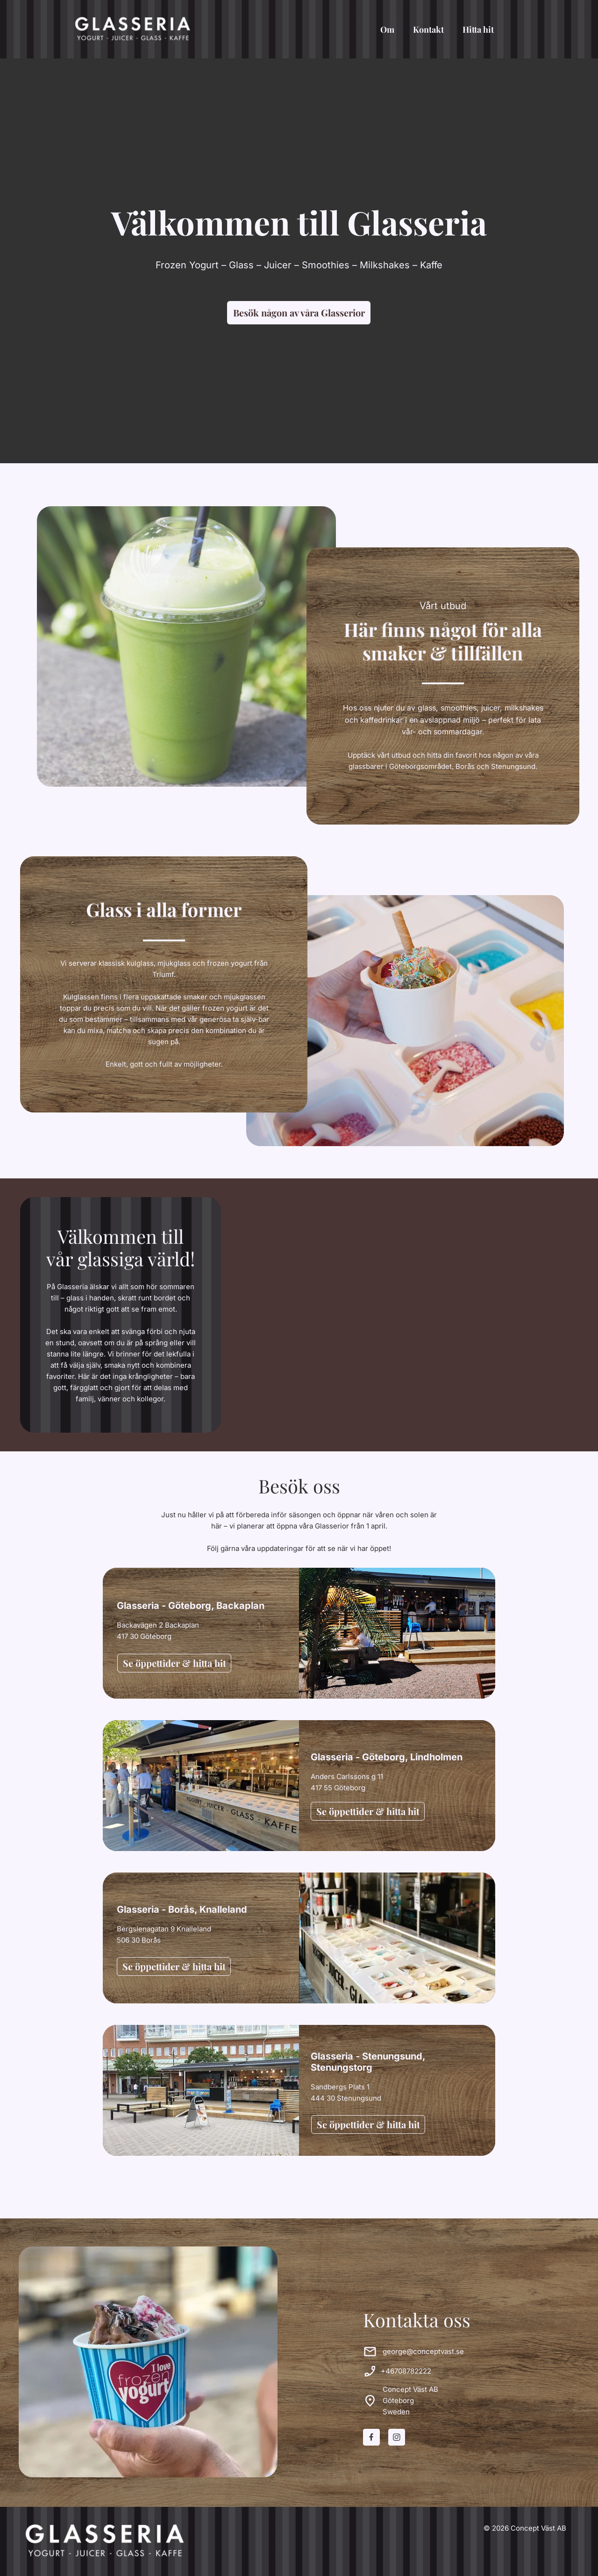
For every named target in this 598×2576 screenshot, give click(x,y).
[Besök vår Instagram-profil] (396, 2437)
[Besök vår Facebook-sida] (371, 2437)
